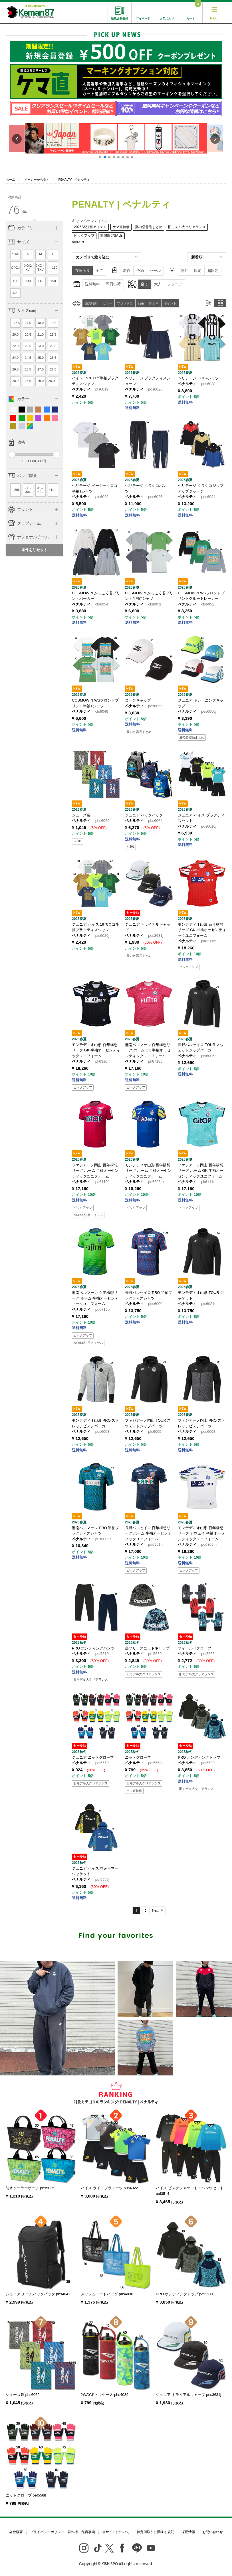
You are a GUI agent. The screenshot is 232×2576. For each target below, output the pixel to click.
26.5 (28, 369)
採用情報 (188, 2532)
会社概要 (16, 2532)
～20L (15, 489)
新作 (126, 270)
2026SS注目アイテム (90, 227)
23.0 (40, 346)
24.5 (28, 357)
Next (155, 1910)
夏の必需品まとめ (148, 227)
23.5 (53, 346)
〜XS (15, 254)
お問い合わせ (212, 2532)
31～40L (40, 490)
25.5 (53, 357)
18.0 (40, 322)
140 (40, 281)
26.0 (15, 369)
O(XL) (15, 267)
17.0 (28, 322)
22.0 (15, 346)
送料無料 (92, 284)
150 (53, 281)
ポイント (170, 303)
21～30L (28, 490)
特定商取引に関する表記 (155, 2532)
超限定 (213, 270)
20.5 (28, 334)
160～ (15, 292)
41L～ (53, 489)
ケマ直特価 (121, 227)
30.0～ (53, 380)
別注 (184, 270)
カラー (107, 303)
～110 (53, 267)
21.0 (40, 334)
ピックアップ (84, 236)
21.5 (53, 334)
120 (15, 281)
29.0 (40, 380)
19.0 (53, 322)
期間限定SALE (111, 236)
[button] (100, 157)
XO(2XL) (28, 267)
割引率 (154, 303)
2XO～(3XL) (40, 267)
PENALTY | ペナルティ (74, 179)
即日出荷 (113, 284)
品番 (141, 303)
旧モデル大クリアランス (187, 227)
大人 (158, 284)
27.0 (40, 369)
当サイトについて (116, 2532)
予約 (140, 270)
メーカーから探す (36, 179)
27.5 (53, 369)
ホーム (10, 179)
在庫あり (82, 270)
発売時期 (91, 303)
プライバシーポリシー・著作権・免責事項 (62, 2532)
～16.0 (15, 322)
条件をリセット (34, 550)
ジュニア (174, 284)
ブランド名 (125, 303)
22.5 (28, 346)
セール (155, 270)
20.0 (15, 334)
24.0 (15, 357)
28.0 (15, 380)
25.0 (40, 357)
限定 (197, 270)
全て (99, 270)
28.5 (28, 380)
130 (28, 281)
